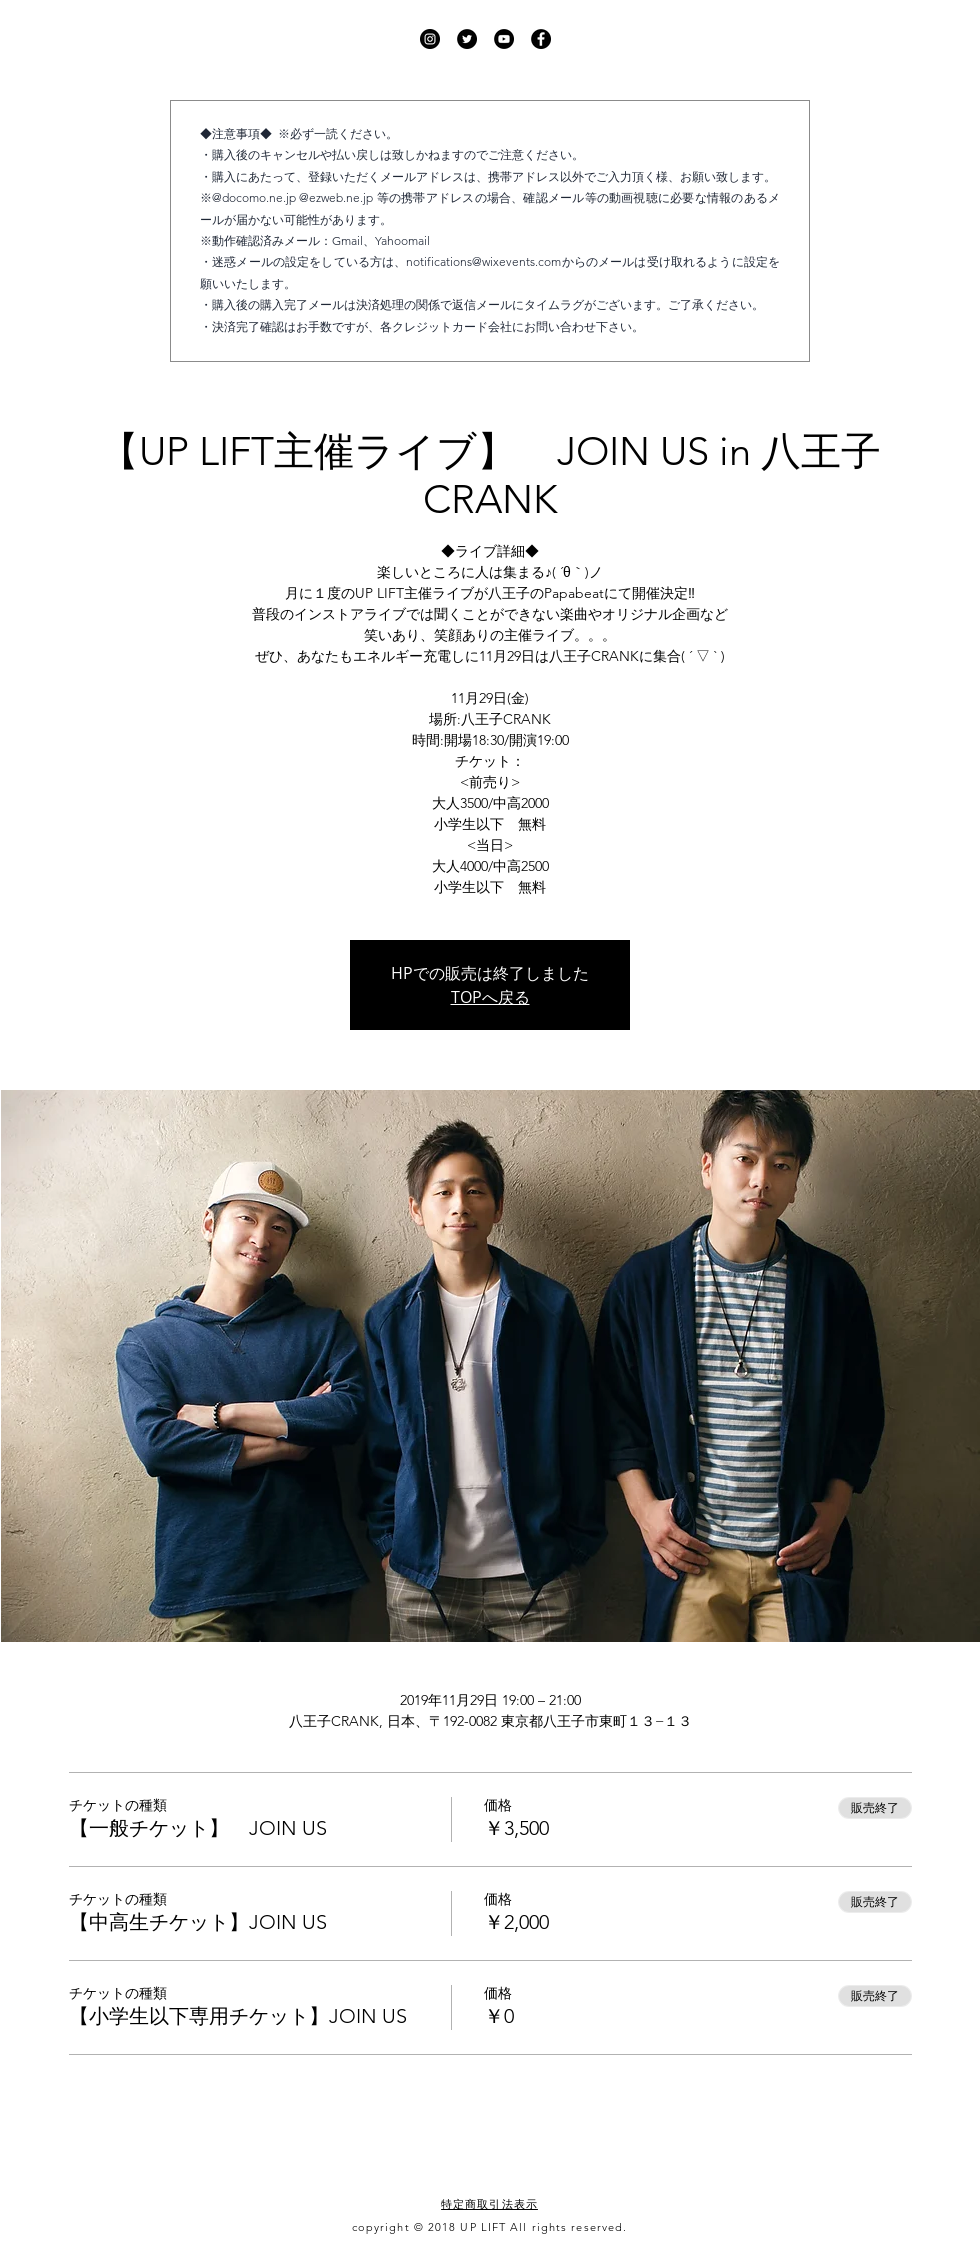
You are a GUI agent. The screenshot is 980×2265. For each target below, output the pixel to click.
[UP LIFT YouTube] (504, 39)
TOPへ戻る (490, 997)
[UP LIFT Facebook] (541, 39)
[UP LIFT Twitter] (467, 39)
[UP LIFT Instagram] (430, 39)
